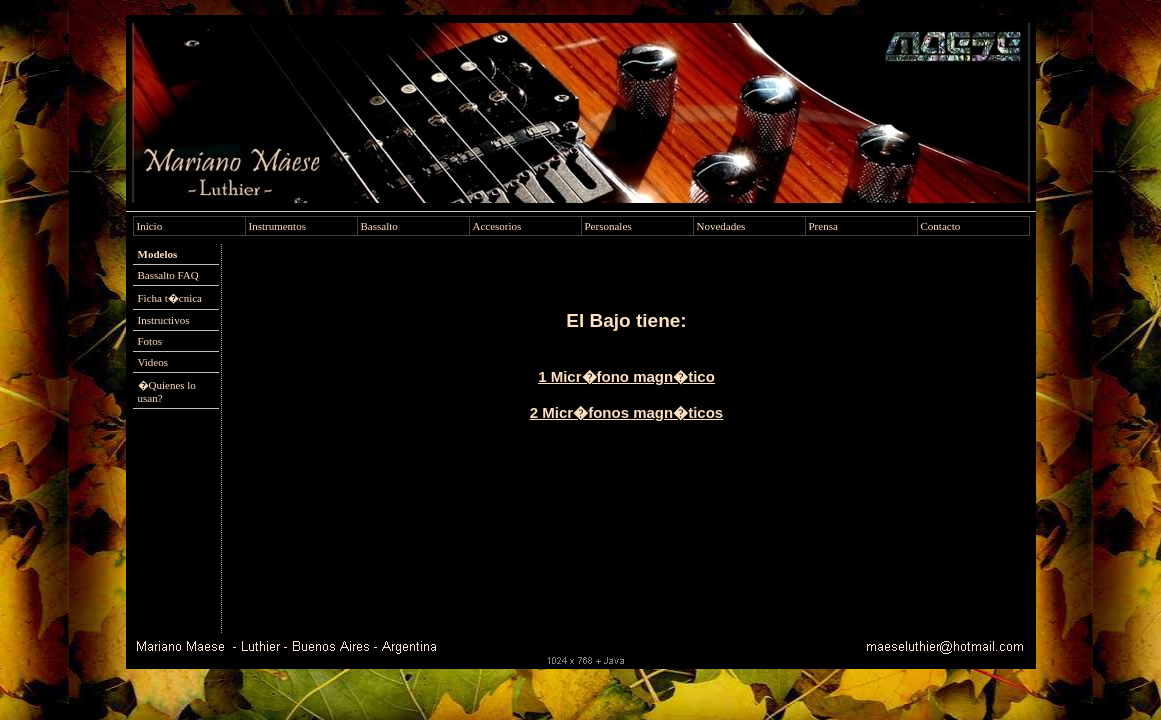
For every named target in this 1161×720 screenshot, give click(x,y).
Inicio (150, 226)
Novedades (721, 226)
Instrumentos (277, 226)
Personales (608, 226)
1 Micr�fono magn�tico (626, 376)
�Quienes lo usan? (167, 391)
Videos (153, 362)
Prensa (823, 226)
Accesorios (497, 226)
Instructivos (164, 320)
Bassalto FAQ (168, 275)
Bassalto (379, 226)
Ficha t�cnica (170, 298)
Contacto (941, 226)
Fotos (150, 341)
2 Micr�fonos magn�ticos (626, 412)
